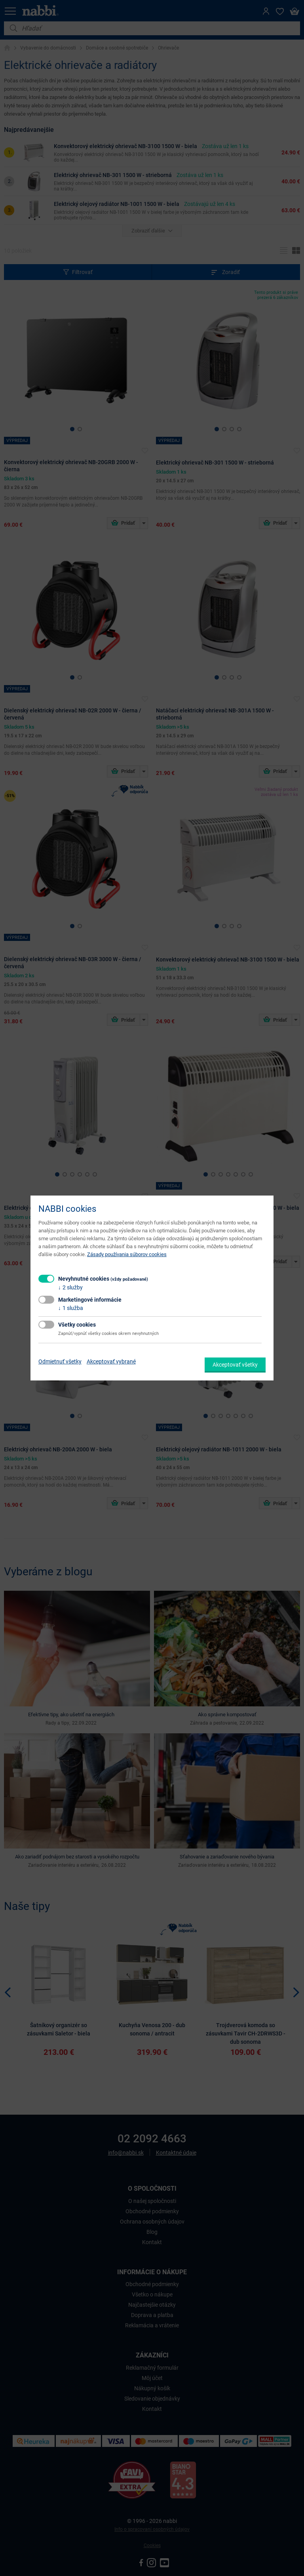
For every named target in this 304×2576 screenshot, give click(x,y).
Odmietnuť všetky (60, 1361)
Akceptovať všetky (235, 1364)
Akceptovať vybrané (111, 1361)
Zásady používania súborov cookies (127, 1254)
